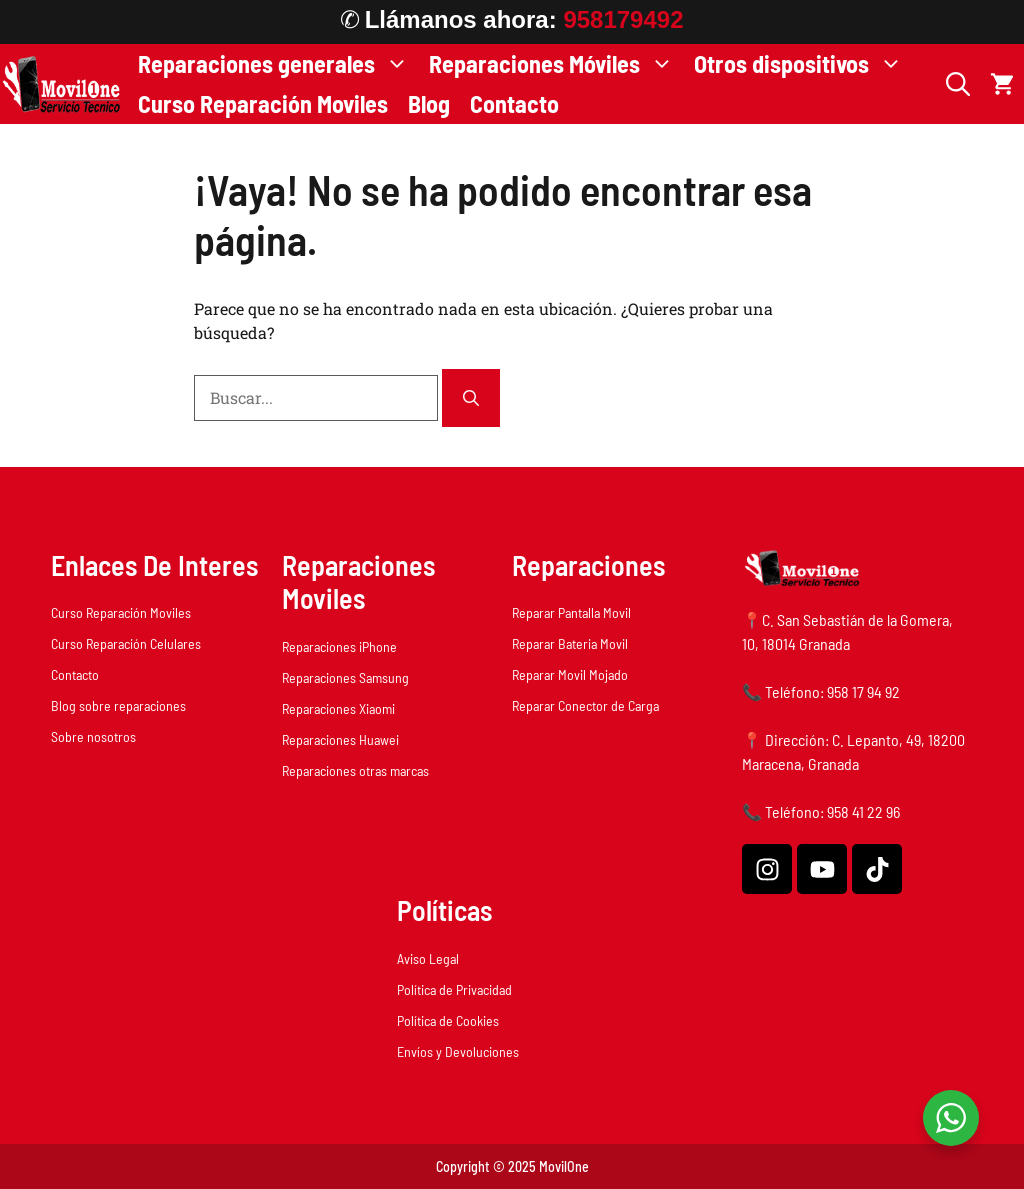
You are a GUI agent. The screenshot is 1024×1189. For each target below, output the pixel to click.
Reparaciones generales (278, 64)
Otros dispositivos (803, 64)
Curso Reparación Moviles (263, 103)
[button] (958, 84)
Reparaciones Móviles (556, 64)
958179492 (623, 19)
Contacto (514, 103)
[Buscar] (471, 398)
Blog (429, 103)
